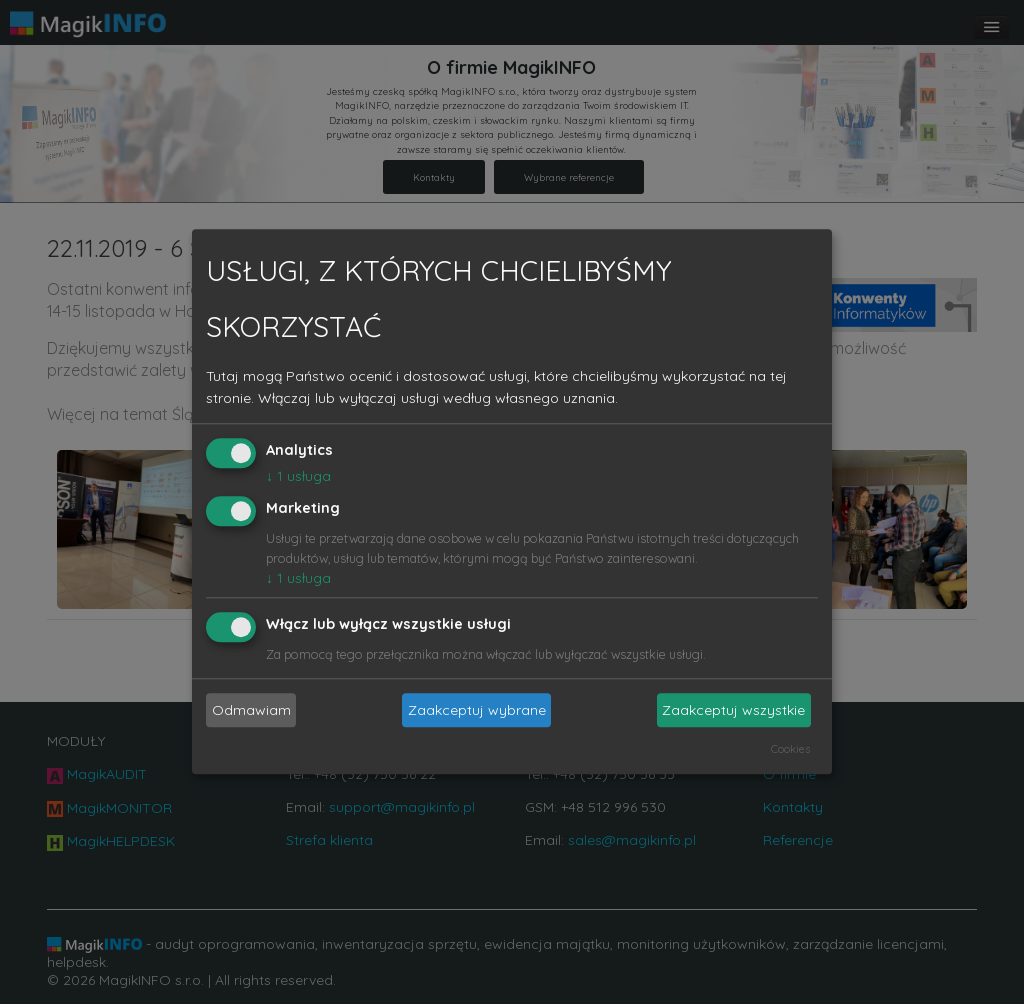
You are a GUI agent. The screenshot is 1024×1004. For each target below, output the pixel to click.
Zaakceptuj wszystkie (733, 710)
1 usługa (298, 476)
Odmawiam (251, 710)
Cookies (790, 750)
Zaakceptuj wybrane (477, 710)
